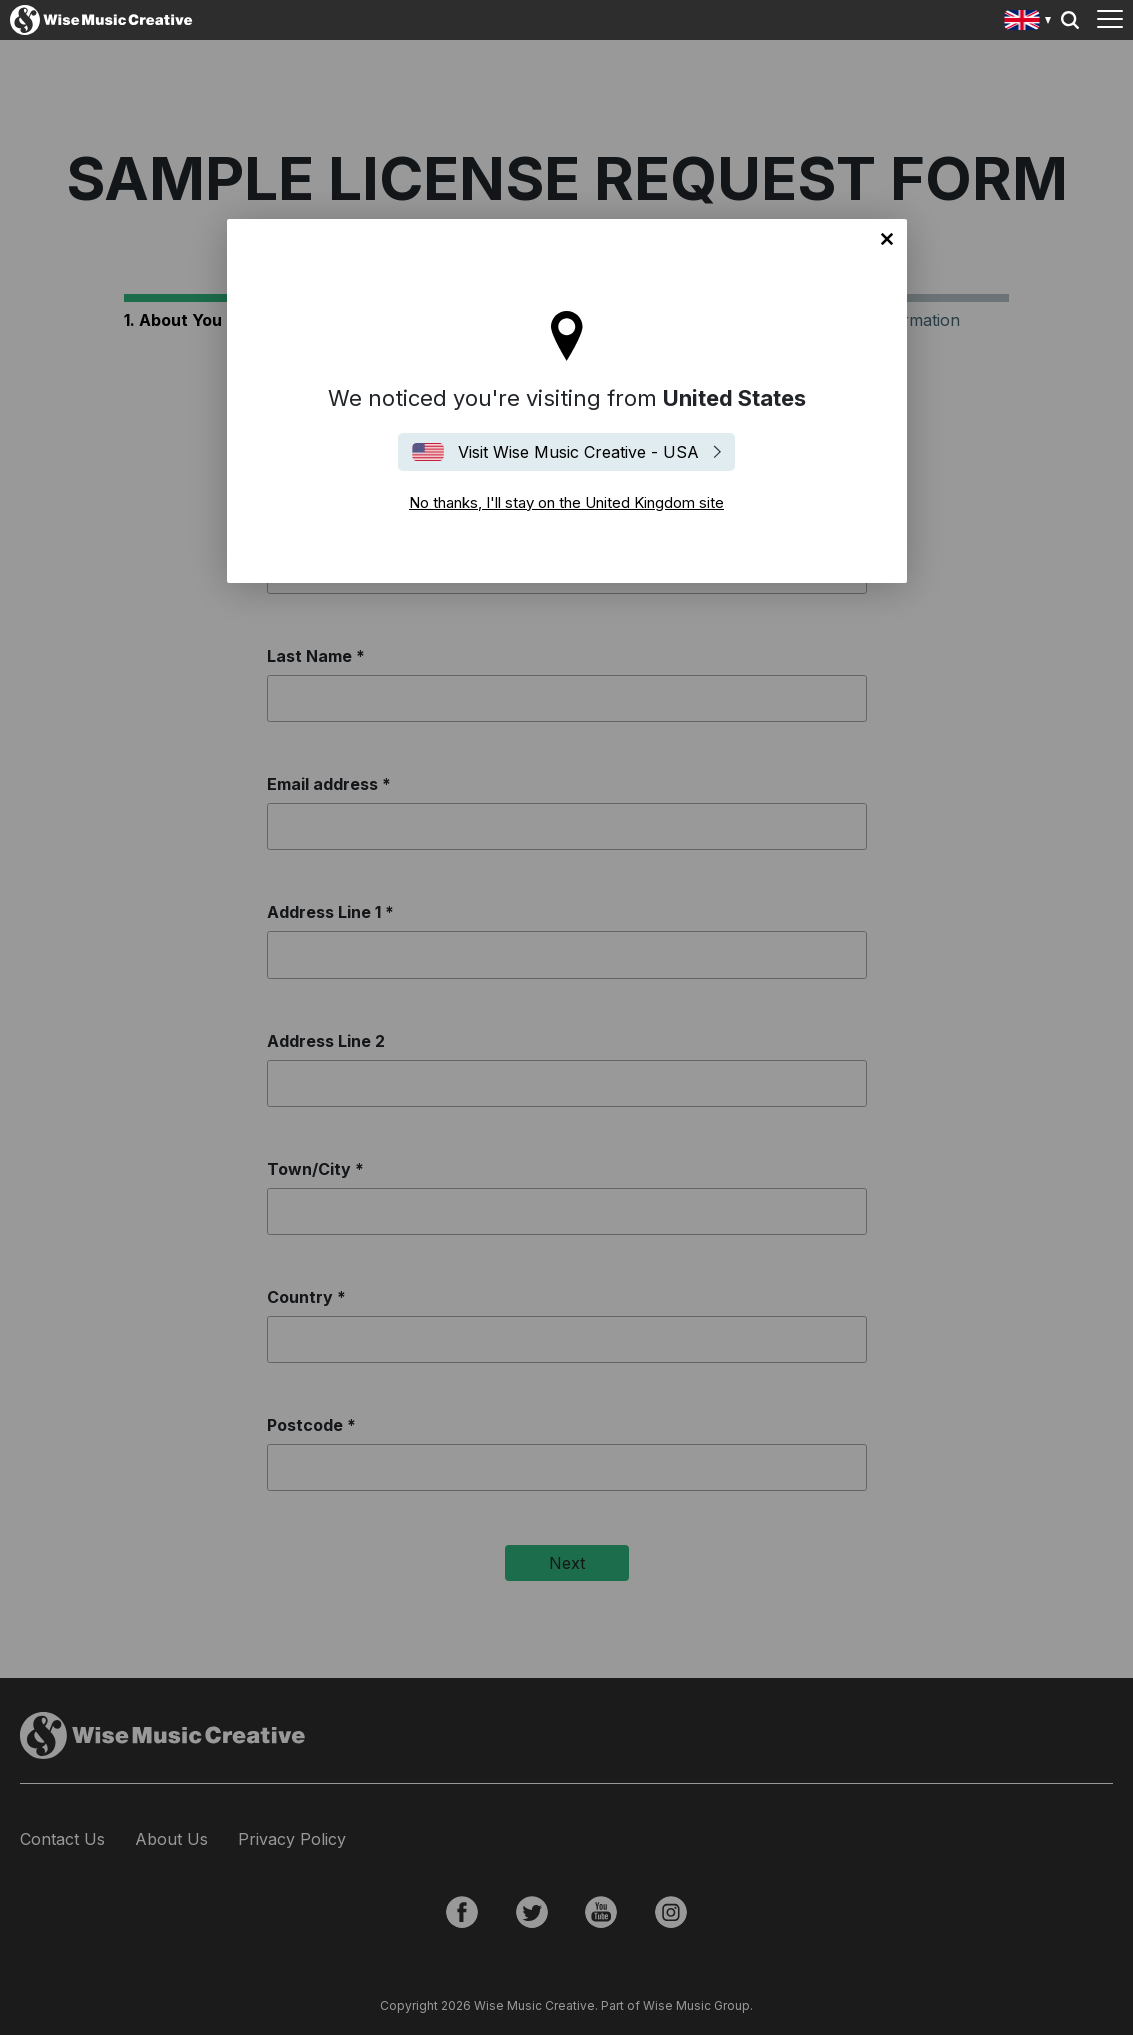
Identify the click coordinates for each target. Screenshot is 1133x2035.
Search (1070, 20)
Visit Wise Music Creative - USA (578, 452)
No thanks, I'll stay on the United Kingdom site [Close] (887, 239)
